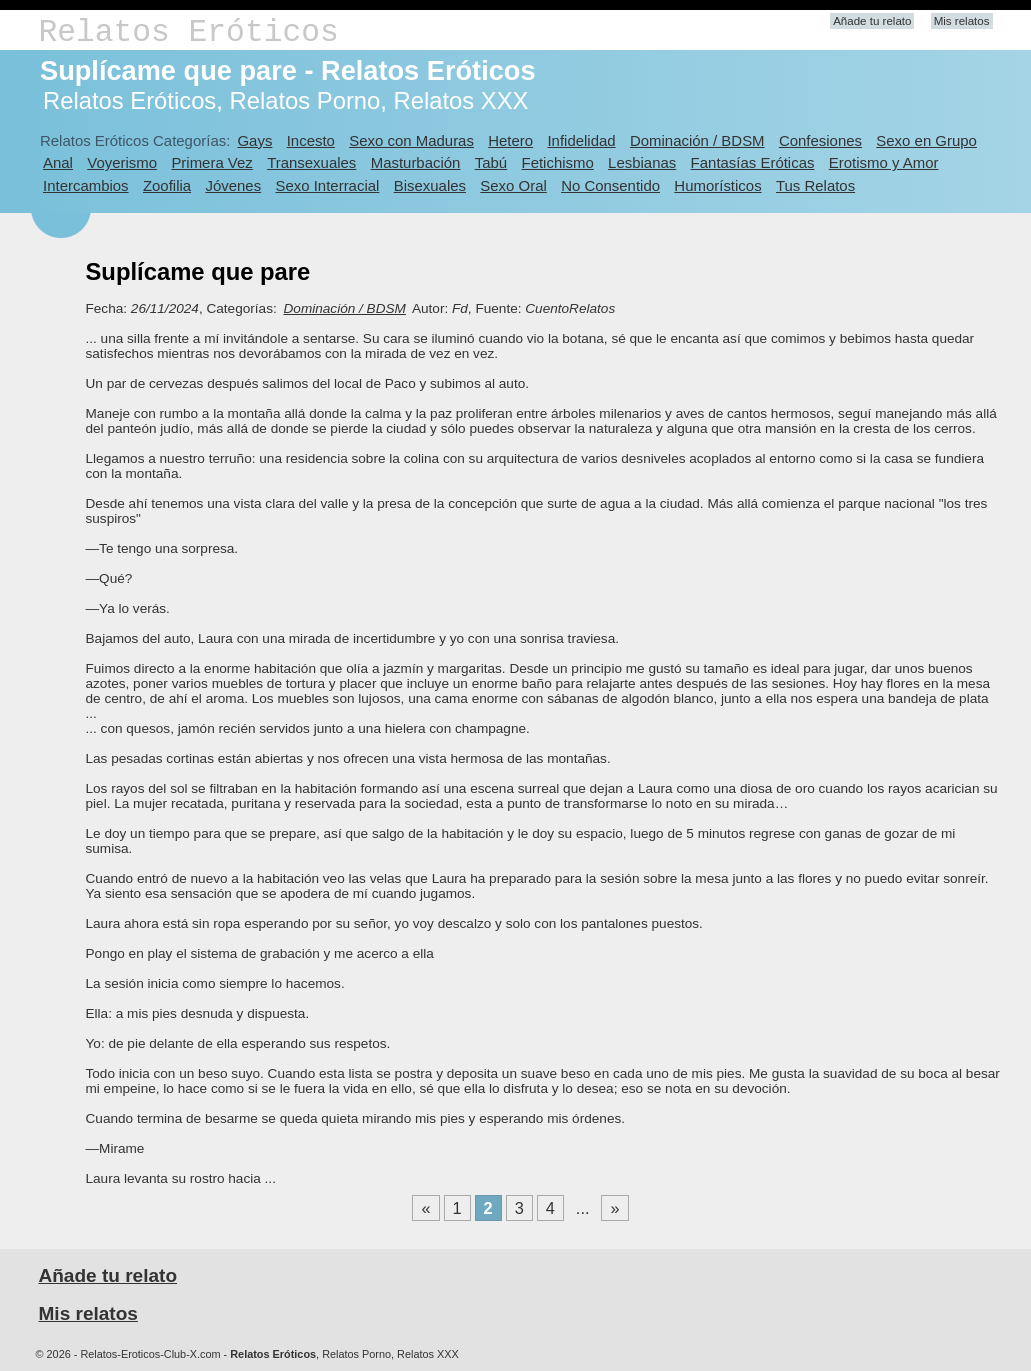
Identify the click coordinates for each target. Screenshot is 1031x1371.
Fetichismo (558, 162)
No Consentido (610, 185)
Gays (254, 140)
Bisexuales (430, 185)
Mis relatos (962, 21)
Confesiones (820, 140)
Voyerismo (122, 162)
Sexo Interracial (327, 185)
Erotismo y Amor (884, 162)
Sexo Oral (513, 185)
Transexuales (311, 162)
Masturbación (416, 162)
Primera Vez (211, 162)
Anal (58, 162)
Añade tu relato (872, 21)
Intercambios (86, 185)
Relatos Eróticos (189, 32)
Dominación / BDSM (697, 140)
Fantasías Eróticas (753, 162)
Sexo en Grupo (926, 140)
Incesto (311, 140)
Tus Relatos (815, 185)
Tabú (491, 162)
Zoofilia (167, 185)
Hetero (510, 140)
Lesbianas (642, 162)
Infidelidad (581, 140)
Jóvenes (233, 185)
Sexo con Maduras (411, 140)
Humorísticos (717, 185)
